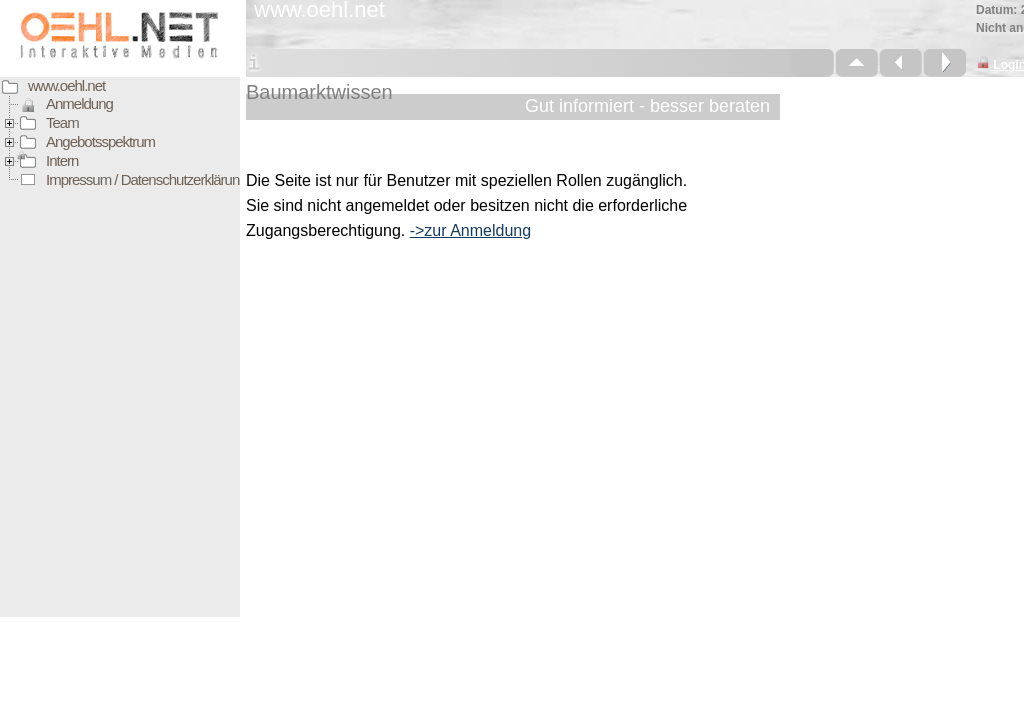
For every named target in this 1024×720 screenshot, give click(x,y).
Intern (62, 160)
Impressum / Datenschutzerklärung (146, 179)
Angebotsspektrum (100, 141)
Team (62, 122)
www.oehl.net (66, 85)
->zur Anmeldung (470, 230)
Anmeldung (79, 103)
